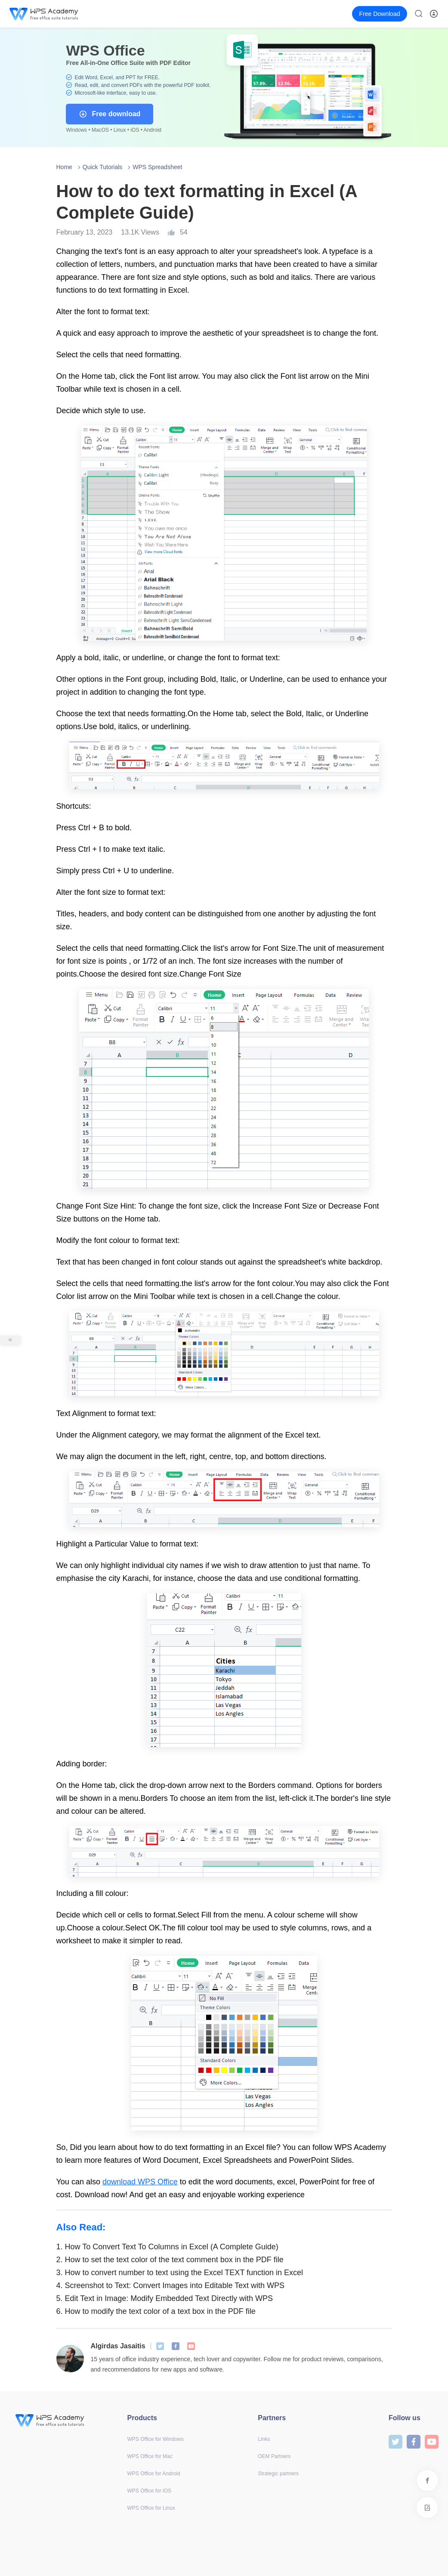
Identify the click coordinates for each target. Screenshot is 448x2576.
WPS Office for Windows (155, 2439)
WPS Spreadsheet (157, 167)
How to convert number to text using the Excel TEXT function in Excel (179, 2272)
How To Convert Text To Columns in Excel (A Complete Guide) (167, 2246)
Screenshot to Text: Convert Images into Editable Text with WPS (170, 2285)
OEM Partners (274, 2456)
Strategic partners (278, 2474)
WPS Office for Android (153, 2474)
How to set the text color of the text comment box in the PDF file (170, 2259)
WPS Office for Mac (150, 2456)
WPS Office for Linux (151, 2508)
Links (264, 2439)
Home (64, 167)
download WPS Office (140, 2181)
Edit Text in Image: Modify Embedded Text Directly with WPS (164, 2298)
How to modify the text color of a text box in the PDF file (156, 2311)
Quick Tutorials (103, 167)
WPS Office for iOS (149, 2491)
